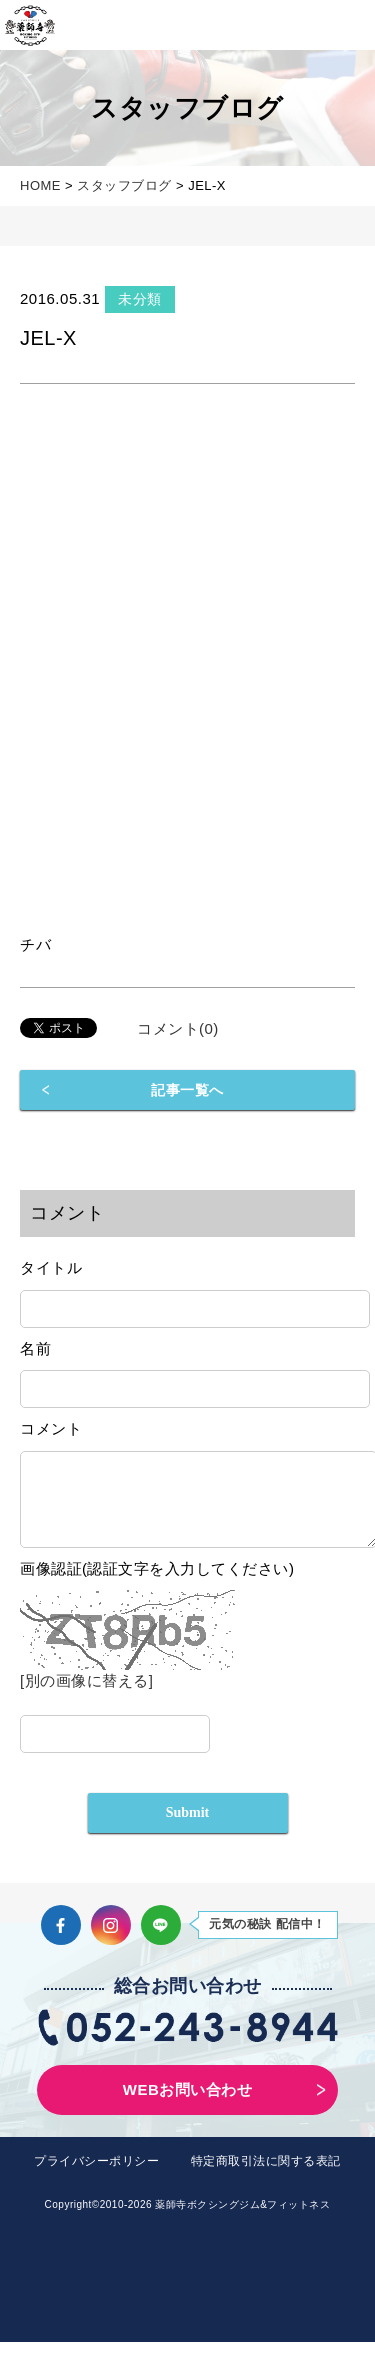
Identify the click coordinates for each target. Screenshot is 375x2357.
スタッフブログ (124, 185)
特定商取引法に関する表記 (266, 2176)
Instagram (111, 1940)
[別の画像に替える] (86, 1695)
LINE (161, 1940)
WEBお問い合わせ (188, 2104)
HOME (40, 185)
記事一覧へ (187, 1090)
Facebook (61, 1940)
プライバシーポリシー (96, 2176)
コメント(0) (178, 1028)
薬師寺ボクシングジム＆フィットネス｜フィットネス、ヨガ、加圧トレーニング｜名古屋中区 (30, 25)
